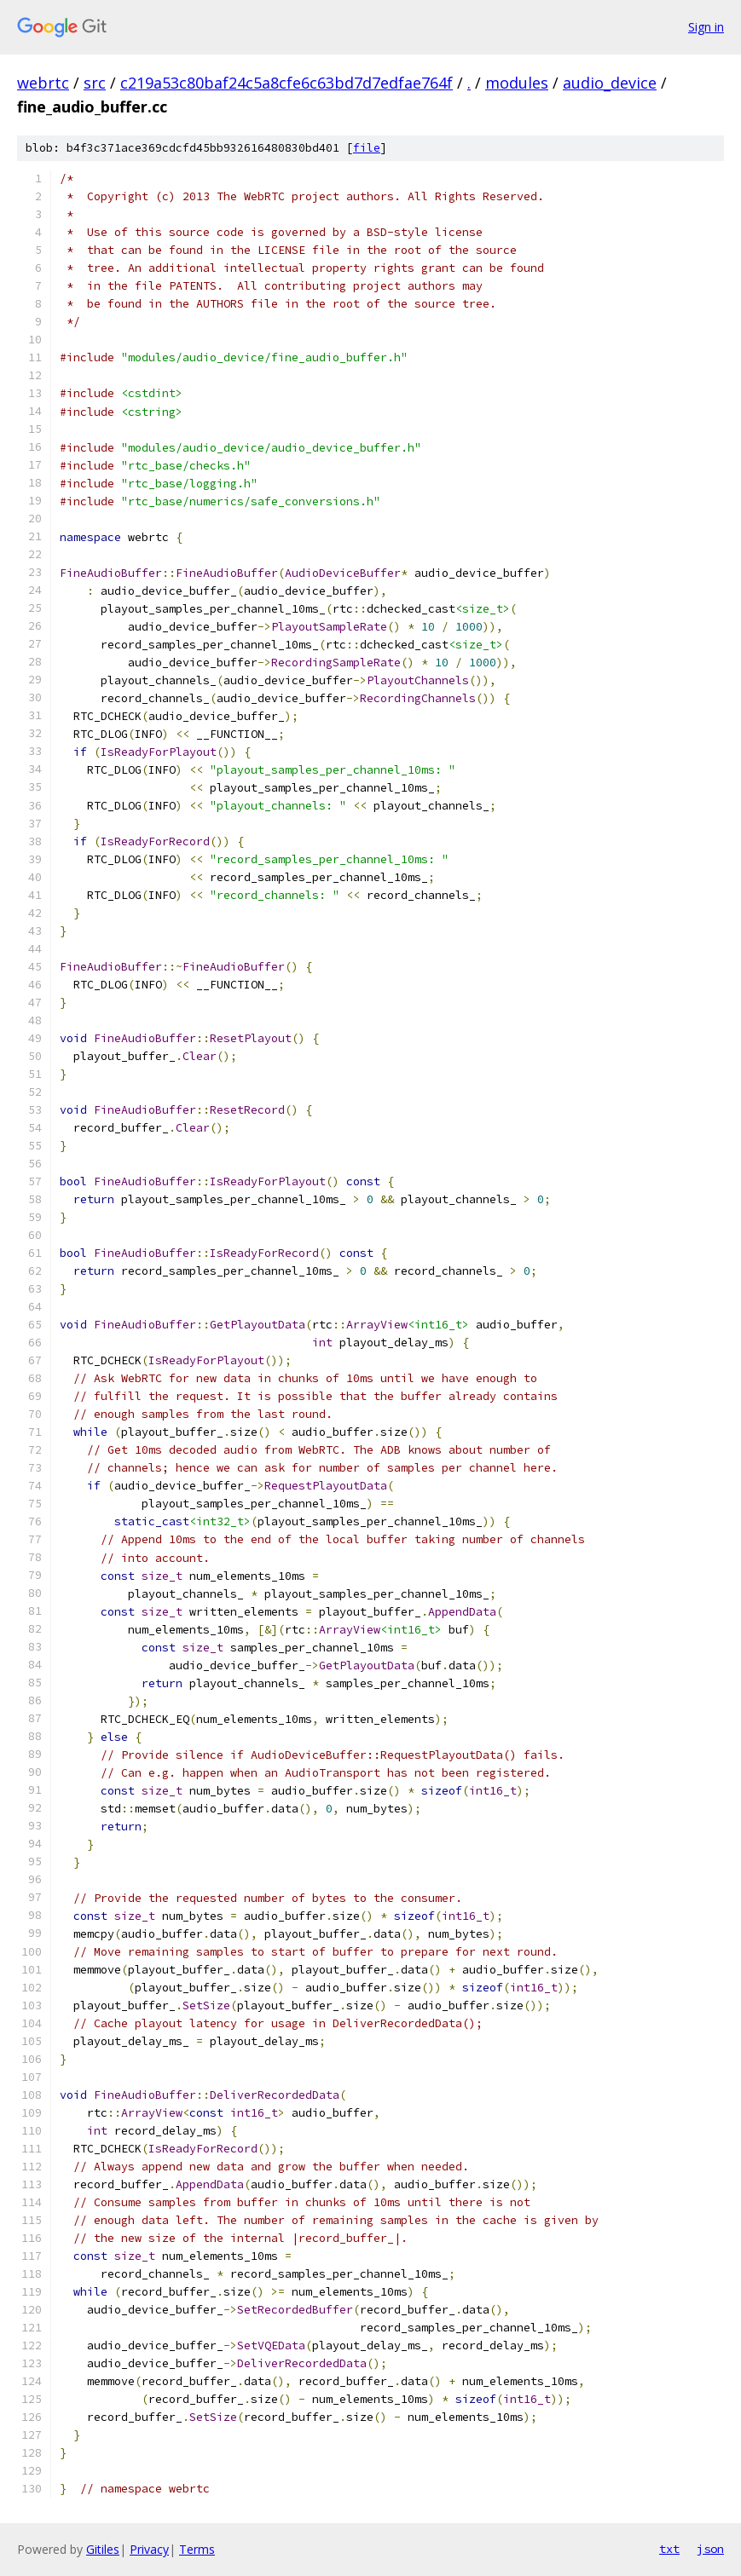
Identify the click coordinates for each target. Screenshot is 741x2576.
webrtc (43, 82)
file (366, 148)
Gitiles (102, 2549)
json (710, 2548)
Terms (197, 2549)
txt (669, 2548)
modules (516, 82)
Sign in (706, 27)
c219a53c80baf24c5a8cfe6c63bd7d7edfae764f (286, 82)
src (95, 82)
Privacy (149, 2549)
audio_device (610, 82)
